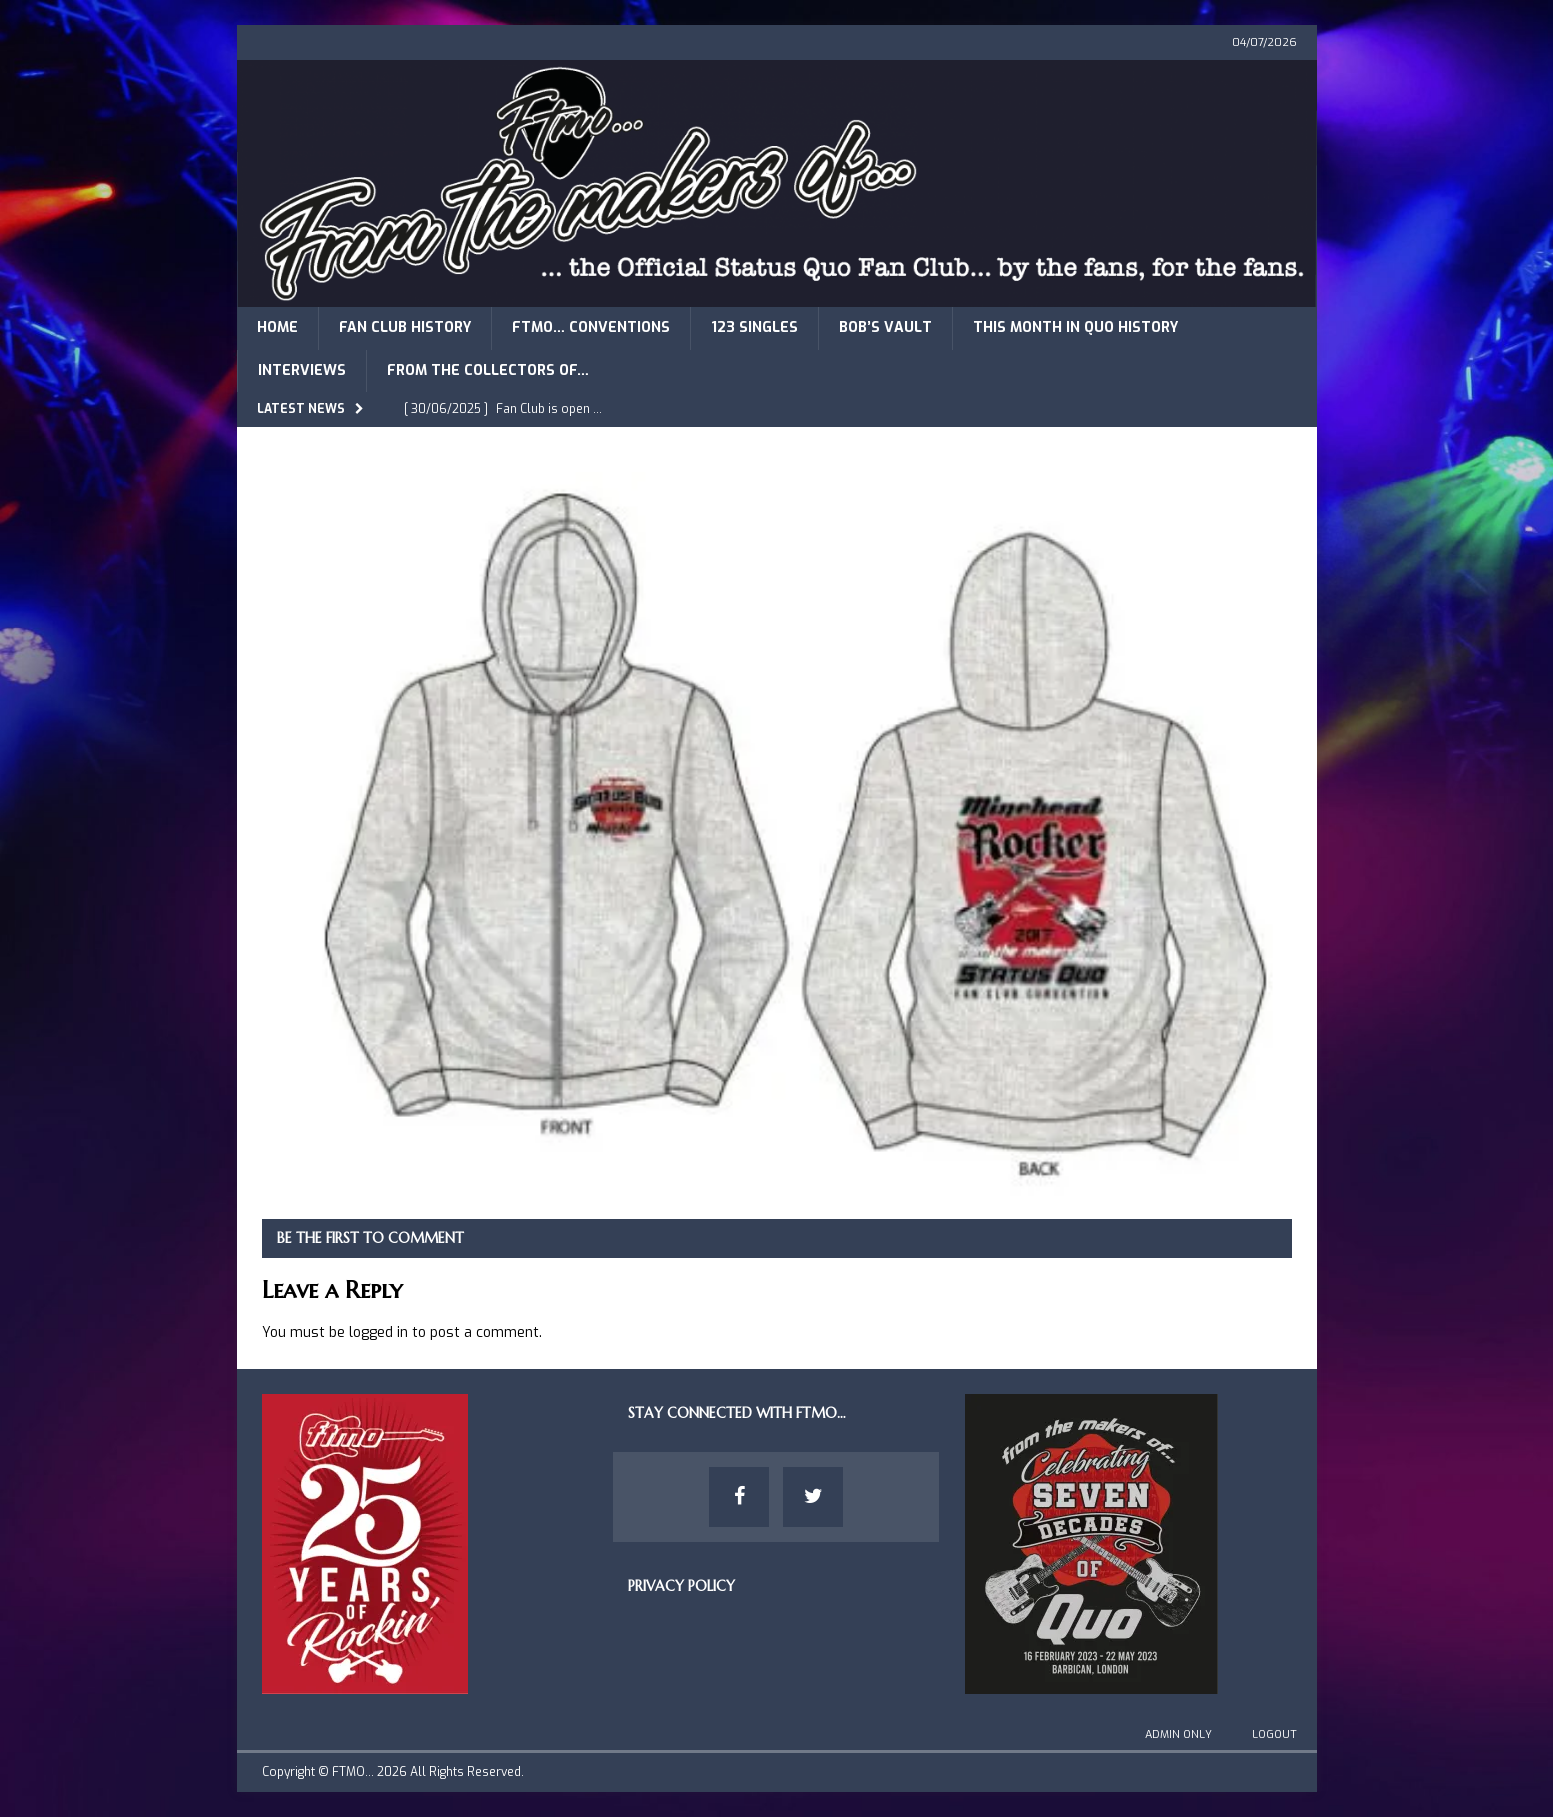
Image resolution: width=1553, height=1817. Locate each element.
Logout (1274, 1734)
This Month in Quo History (1075, 327)
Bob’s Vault (885, 327)
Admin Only (1178, 1734)
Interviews (302, 370)
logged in (378, 1332)
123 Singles (754, 327)
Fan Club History (405, 327)
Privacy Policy (681, 1586)
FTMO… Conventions (591, 327)
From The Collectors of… (488, 370)
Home (277, 327)
